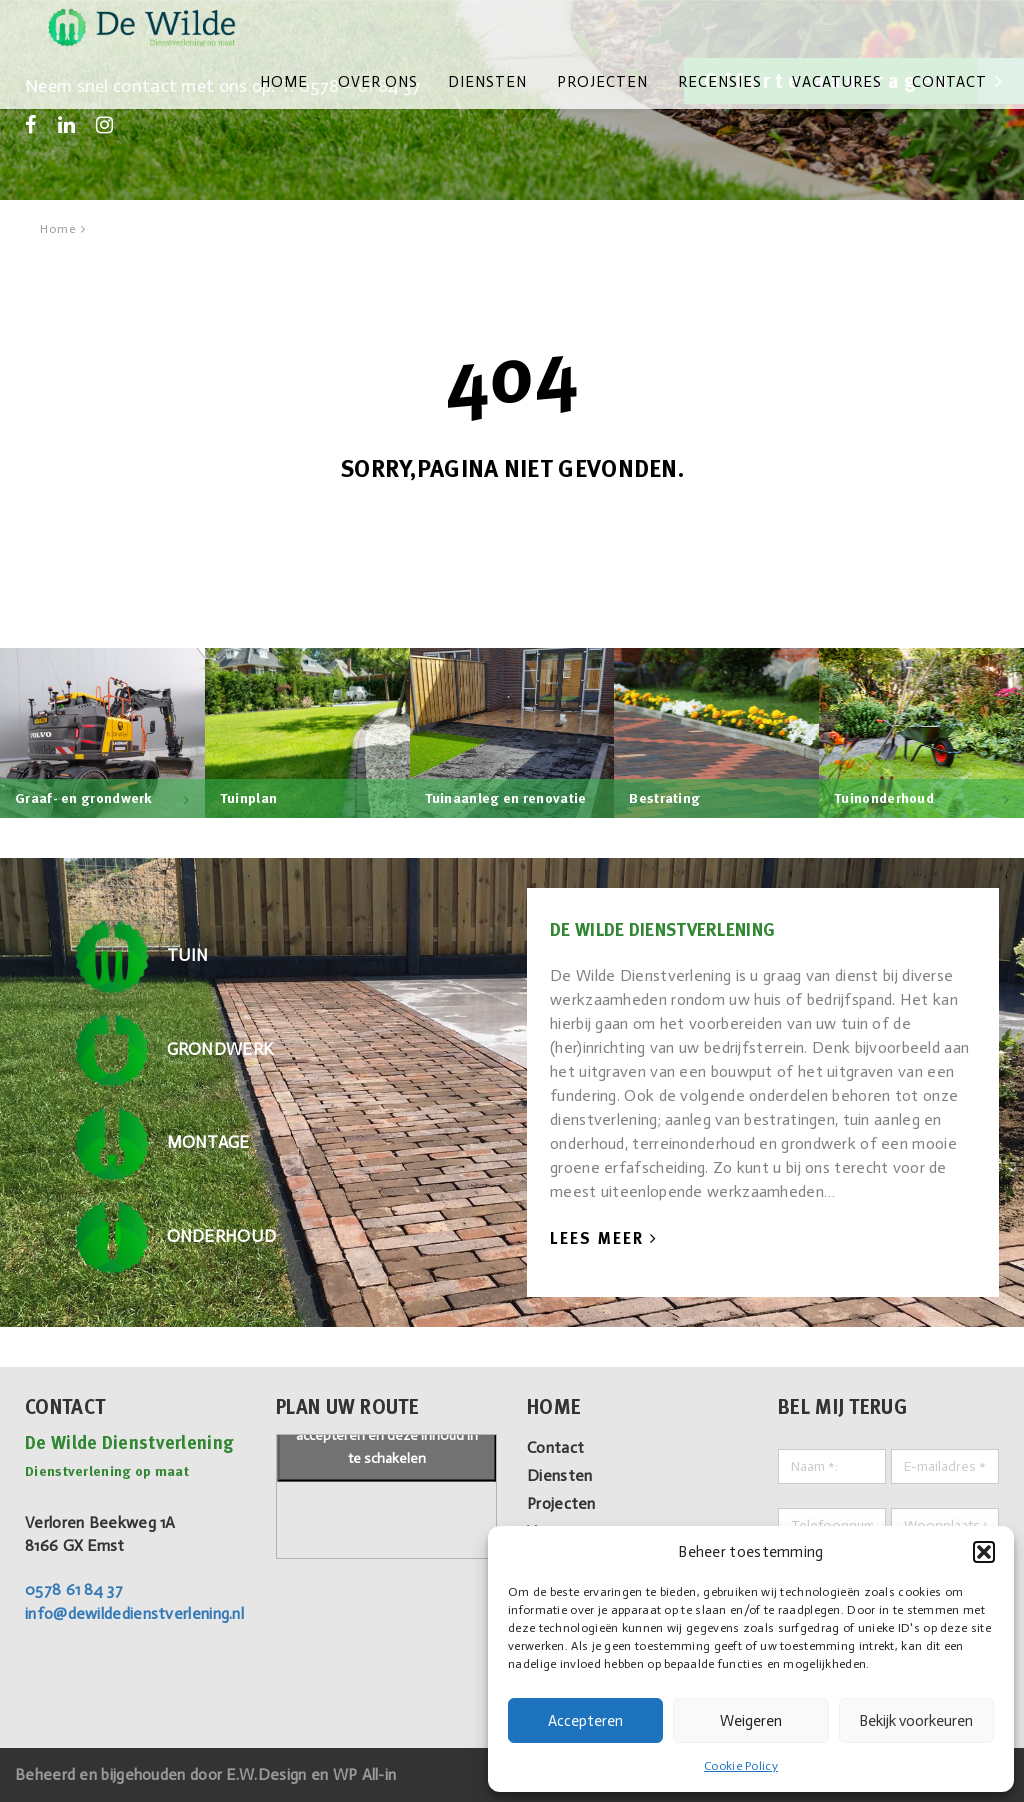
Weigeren (751, 1721)
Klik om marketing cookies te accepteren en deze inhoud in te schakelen (387, 1434)
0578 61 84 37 (74, 1589)
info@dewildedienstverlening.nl (134, 1613)
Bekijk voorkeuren (916, 1721)
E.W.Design (268, 1774)
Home (284, 82)
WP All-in (365, 1774)
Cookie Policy (741, 1766)
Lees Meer (604, 1239)
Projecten (602, 82)
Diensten (487, 82)
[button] (984, 1552)
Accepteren (585, 1721)
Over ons (378, 82)
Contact (949, 82)
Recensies (720, 82)
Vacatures (837, 82)
